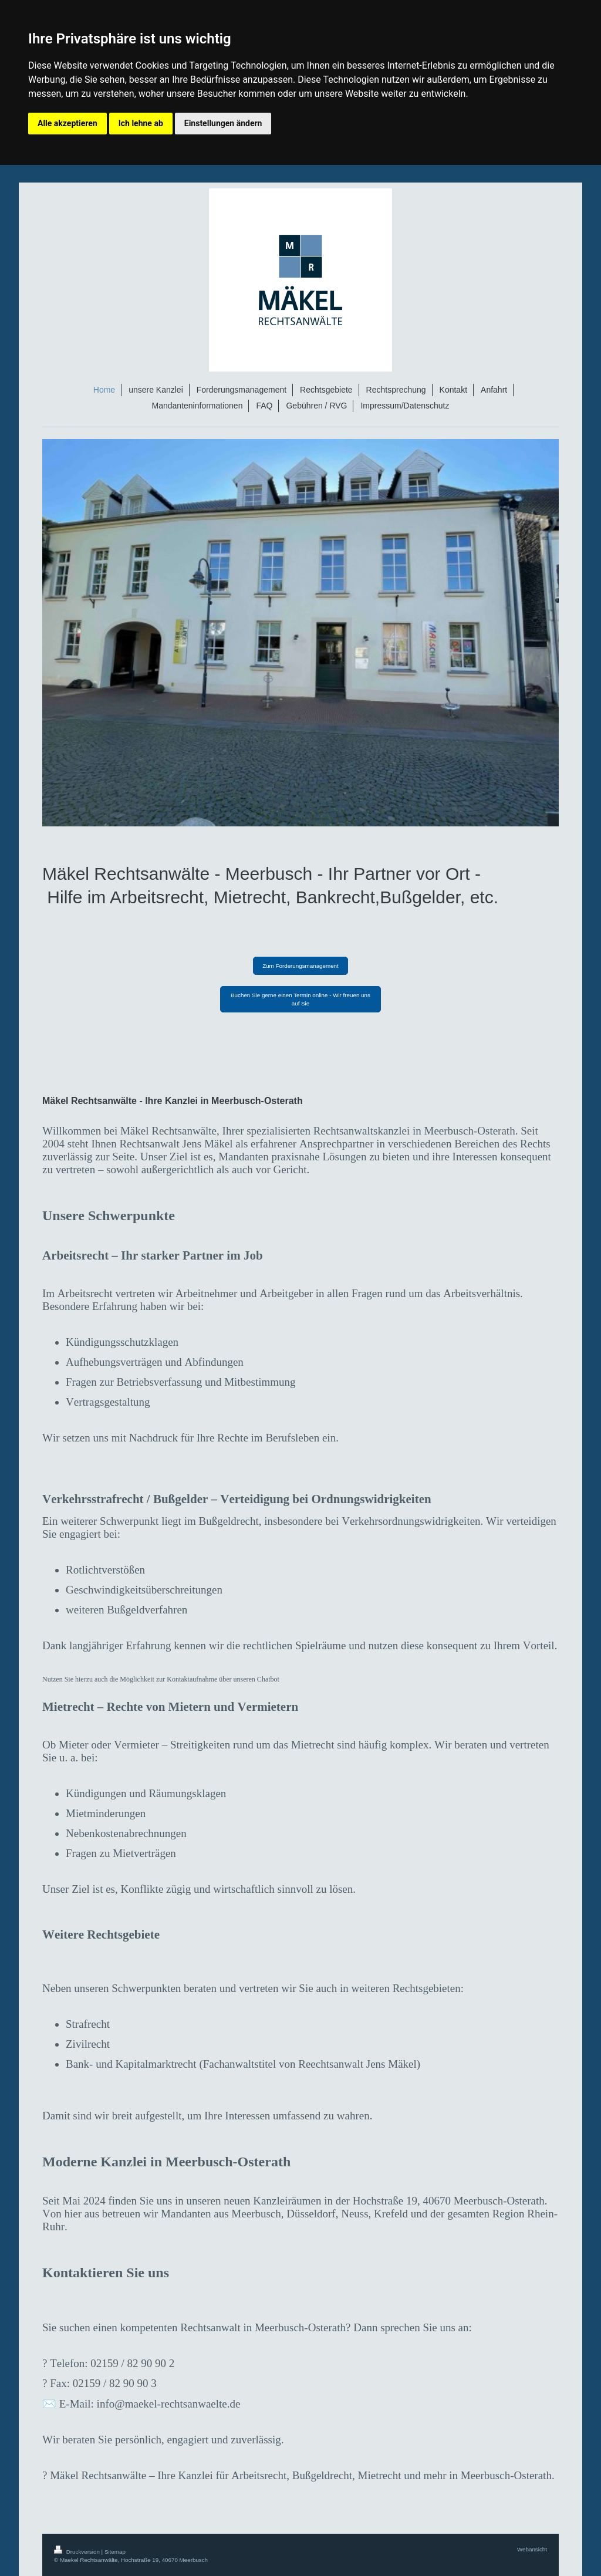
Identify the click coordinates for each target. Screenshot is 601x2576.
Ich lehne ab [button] (141, 123)
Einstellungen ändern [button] (223, 123)
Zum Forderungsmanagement (300, 966)
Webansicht (532, 2549)
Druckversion (78, 2551)
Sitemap (115, 2551)
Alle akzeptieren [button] (67, 123)
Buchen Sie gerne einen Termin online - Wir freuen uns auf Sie (300, 999)
